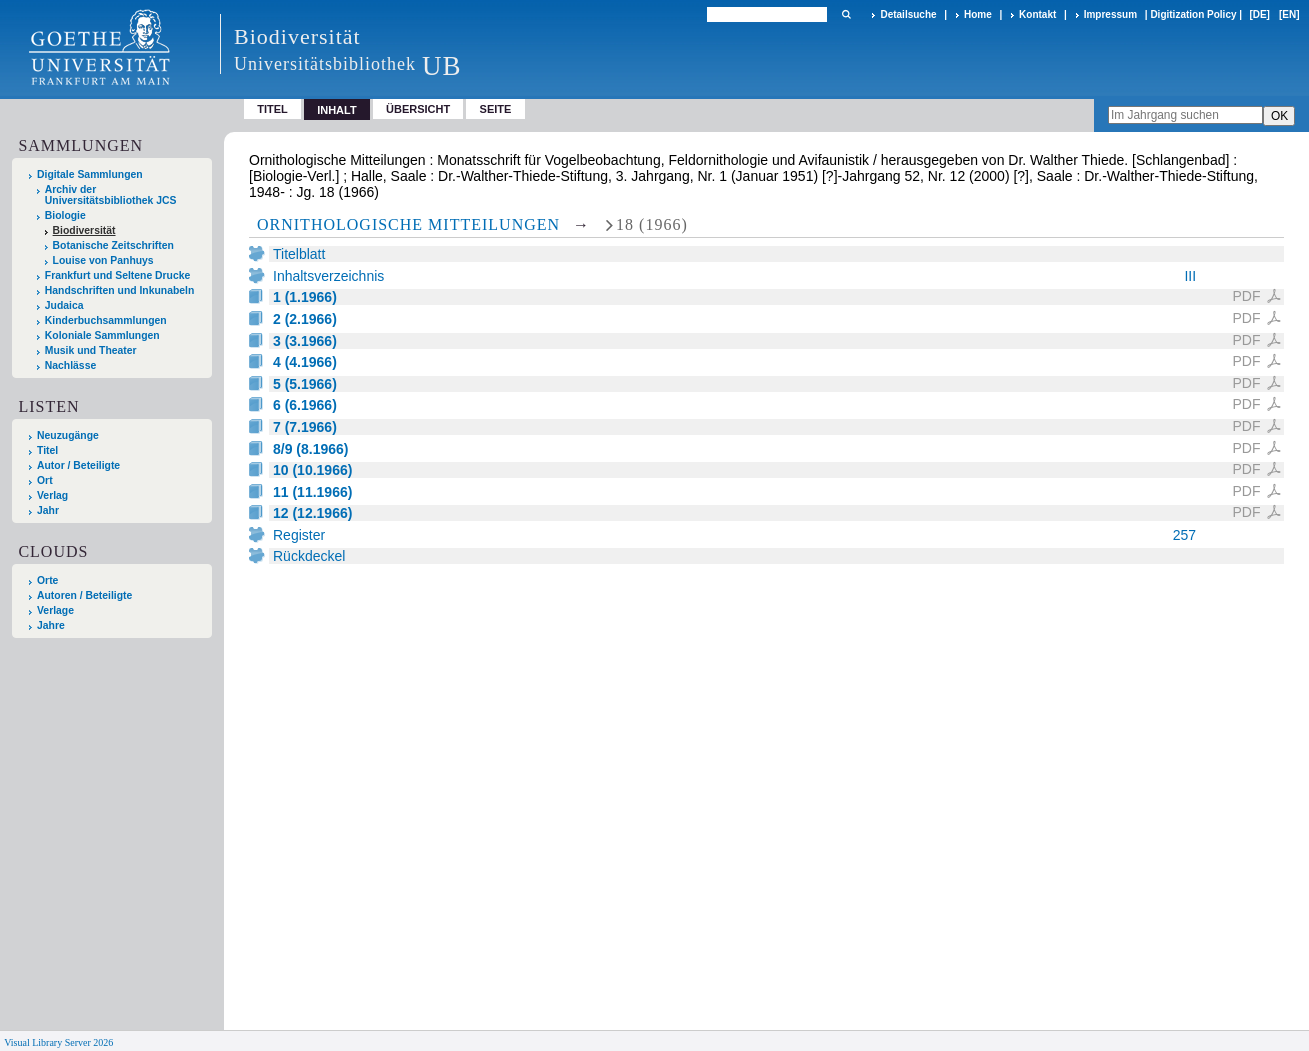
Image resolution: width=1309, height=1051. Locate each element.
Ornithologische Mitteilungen (408, 224)
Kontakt (1037, 14)
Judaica (64, 305)
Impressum (1110, 14)
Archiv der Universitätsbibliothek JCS (111, 195)
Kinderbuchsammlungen (106, 320)
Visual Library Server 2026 (58, 1042)
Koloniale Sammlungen (102, 335)
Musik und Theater (91, 350)
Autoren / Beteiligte (84, 595)
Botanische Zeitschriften (113, 245)
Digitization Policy (1193, 14)
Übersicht (418, 109)
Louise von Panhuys (103, 260)
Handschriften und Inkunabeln (120, 290)
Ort (45, 480)
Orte (47, 580)
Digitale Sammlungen (90, 174)
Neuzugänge (68, 435)
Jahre (51, 625)
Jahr (48, 510)
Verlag (52, 495)
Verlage (55, 610)
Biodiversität (84, 230)
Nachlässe (70, 365)
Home (978, 14)
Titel (272, 109)
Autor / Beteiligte (78, 465)
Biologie (65, 215)
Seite (496, 109)
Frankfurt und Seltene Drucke (118, 275)
